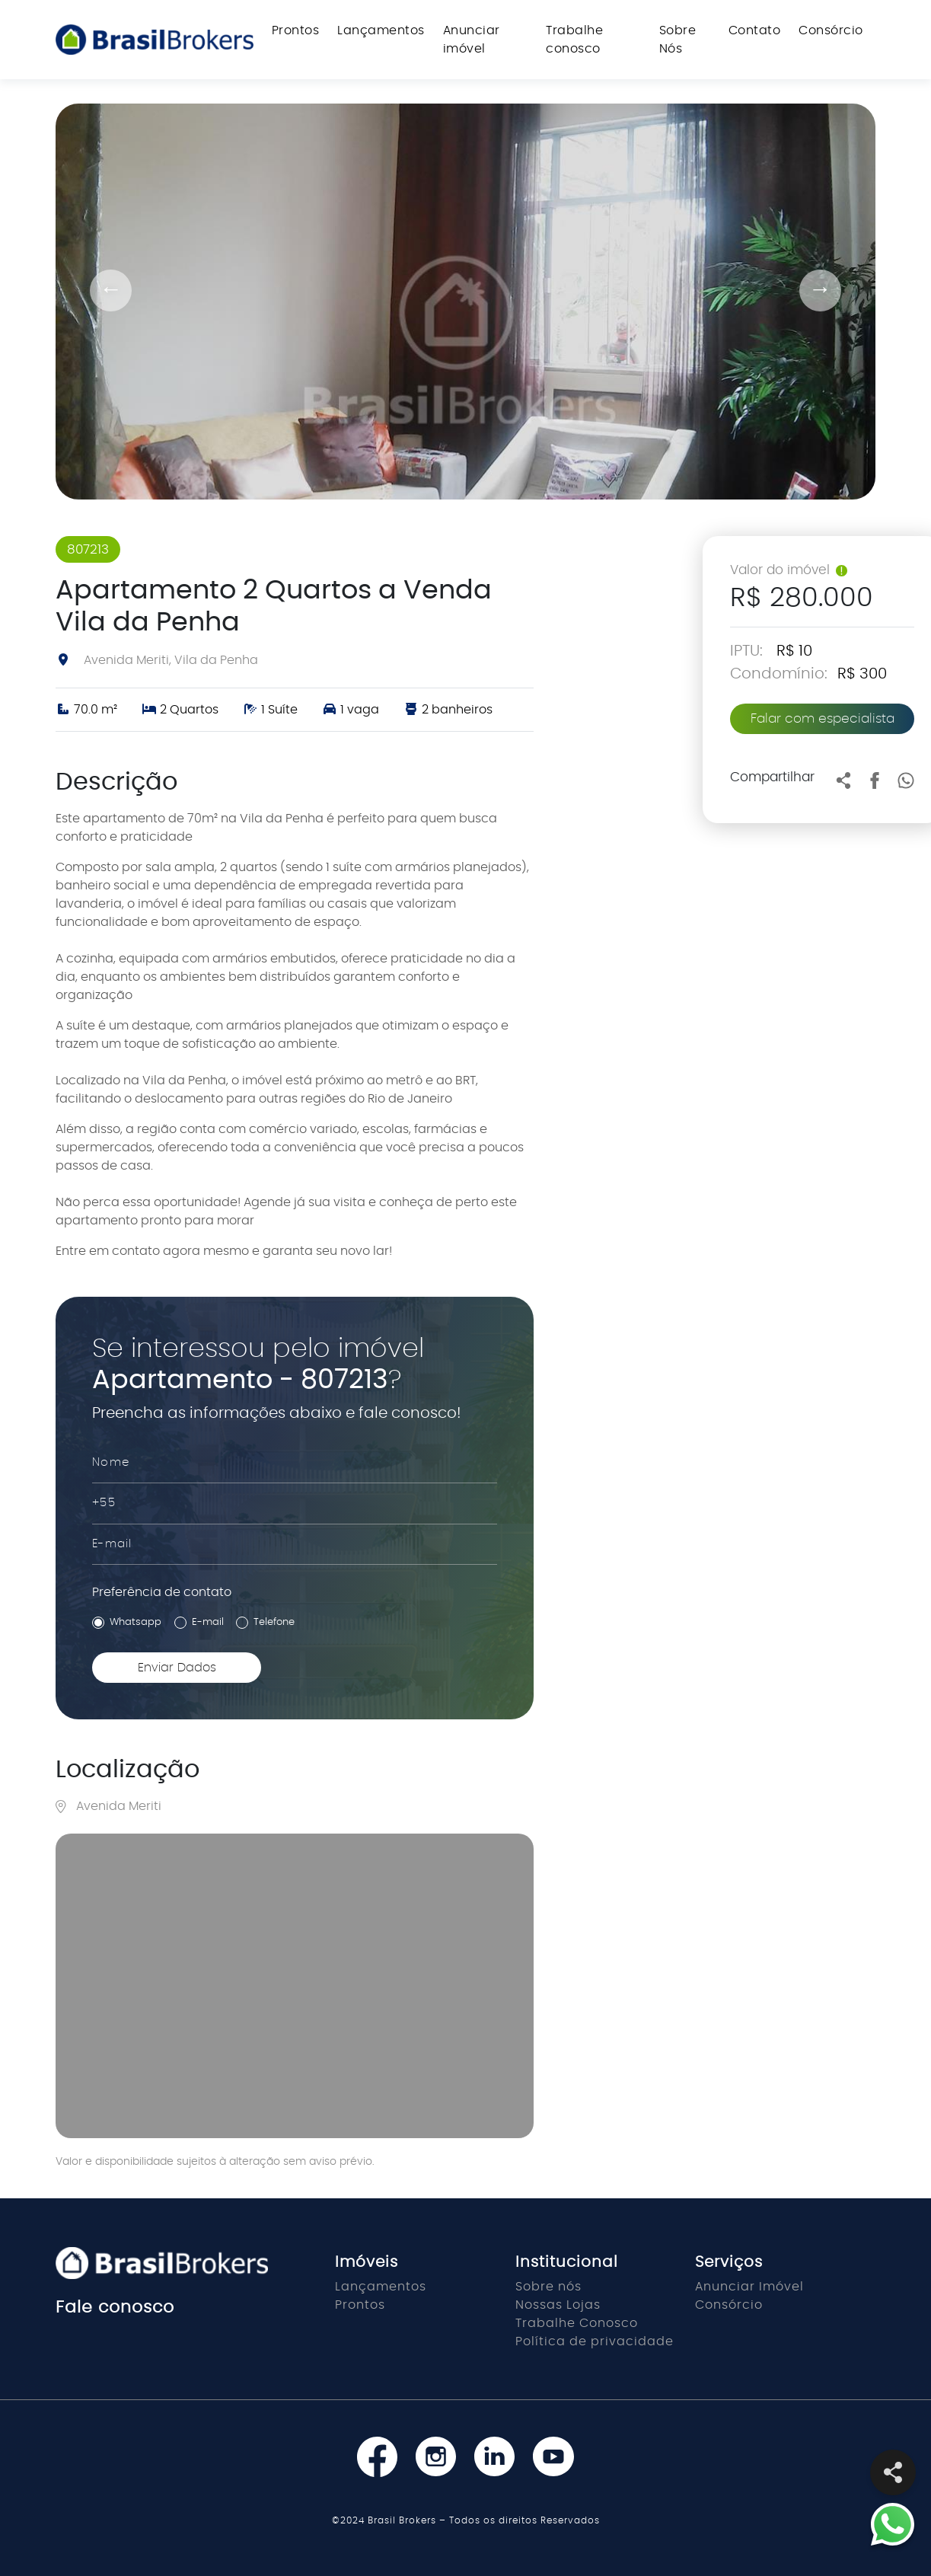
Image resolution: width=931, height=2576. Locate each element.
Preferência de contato (161, 1592)
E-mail (208, 1622)
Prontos (296, 30)
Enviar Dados (177, 1667)
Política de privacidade (594, 2341)
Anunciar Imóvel (749, 2287)
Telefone (274, 1622)
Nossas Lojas (558, 2305)
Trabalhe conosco (574, 39)
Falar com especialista (822, 718)
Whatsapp (135, 1622)
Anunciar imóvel (471, 39)
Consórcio (831, 30)
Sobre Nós (678, 39)
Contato (755, 30)
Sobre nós (548, 2287)
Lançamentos (381, 30)
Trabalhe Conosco (576, 2323)
